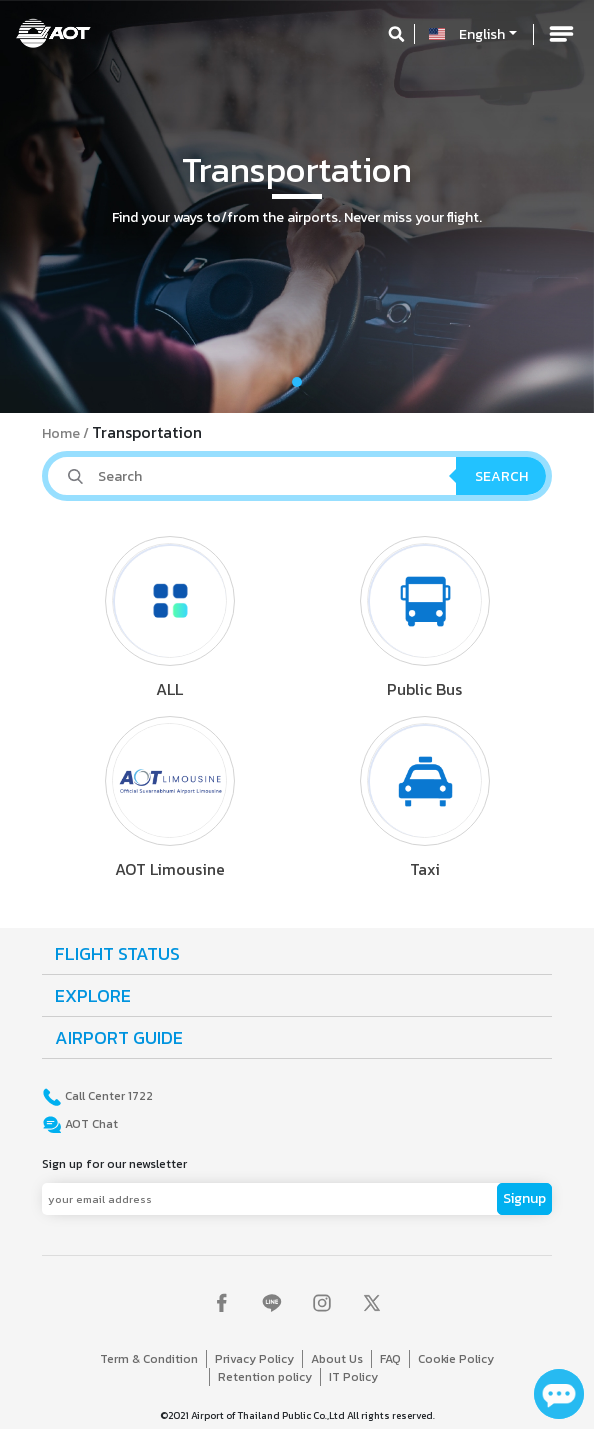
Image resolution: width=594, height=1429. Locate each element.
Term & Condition (149, 1359)
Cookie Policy (456, 1359)
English (482, 34)
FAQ (390, 1359)
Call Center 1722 (107, 1096)
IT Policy (353, 1377)
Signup (524, 1198)
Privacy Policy (254, 1359)
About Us (337, 1359)
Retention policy (265, 1377)
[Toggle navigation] (561, 34)
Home (61, 433)
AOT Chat (90, 1124)
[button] (44, 206)
